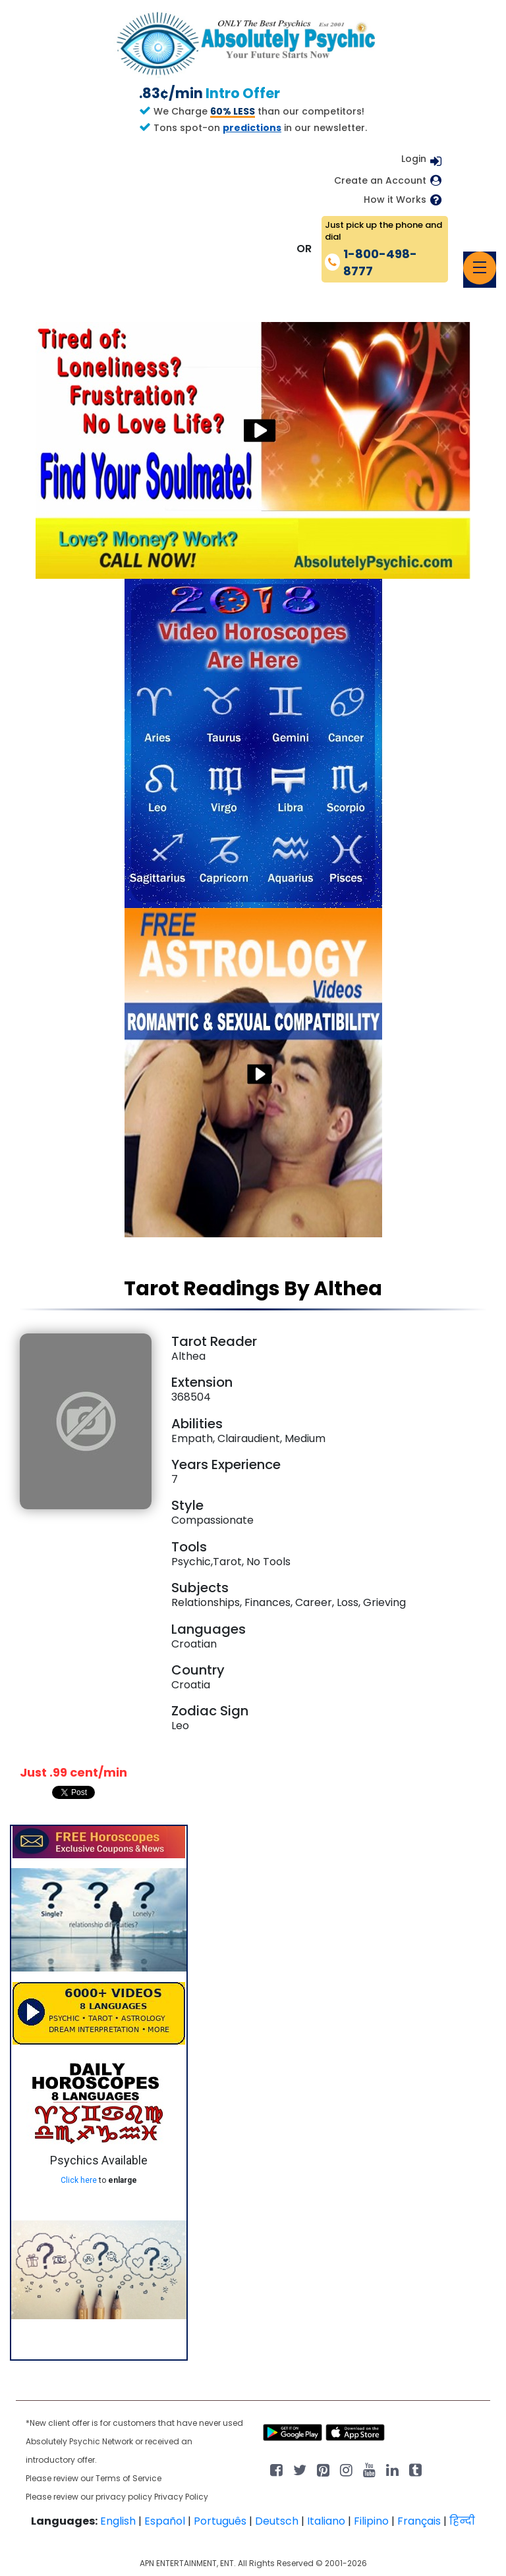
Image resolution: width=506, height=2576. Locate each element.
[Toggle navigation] (479, 268)
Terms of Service (128, 2478)
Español (164, 2521)
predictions (252, 127)
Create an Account (380, 180)
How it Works (395, 200)
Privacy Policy (181, 2496)
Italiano (326, 2521)
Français (419, 2521)
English (118, 2521)
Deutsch (276, 2521)
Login (413, 158)
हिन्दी (462, 2521)
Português (220, 2521)
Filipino (371, 2521)
